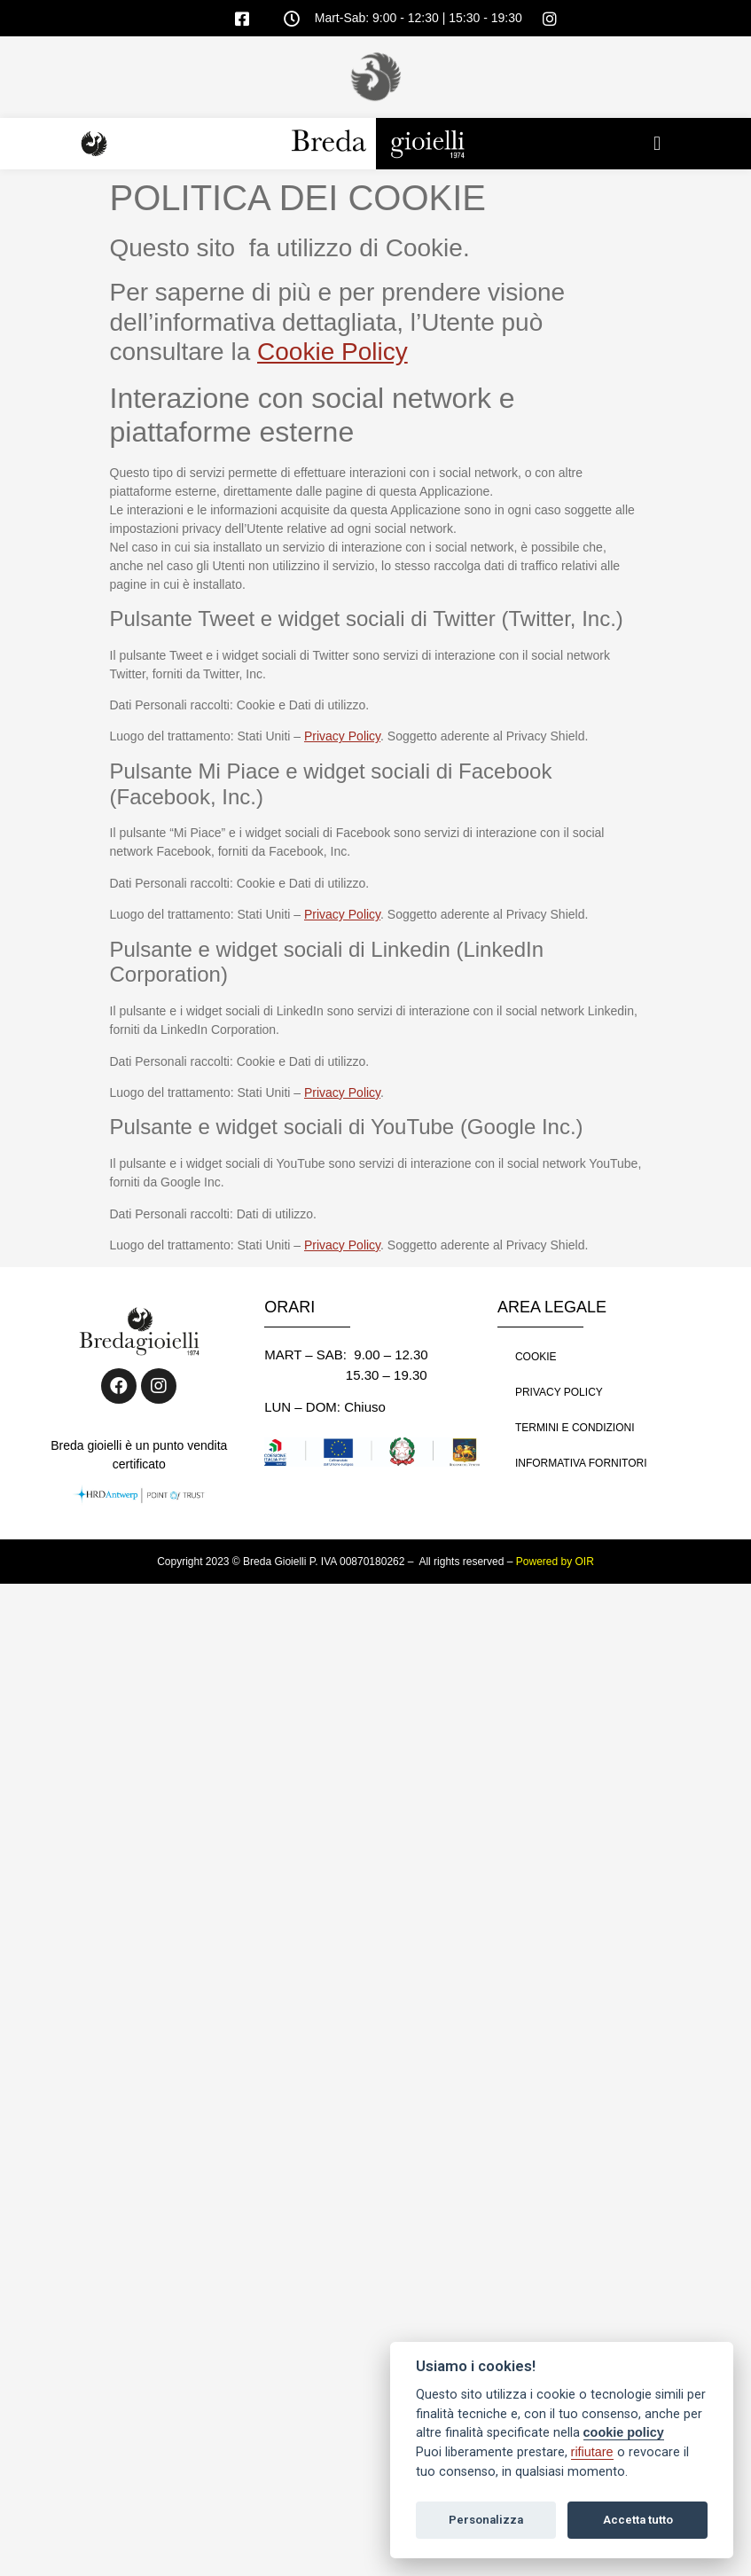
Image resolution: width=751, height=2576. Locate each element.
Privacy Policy (342, 736)
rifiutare (592, 2452)
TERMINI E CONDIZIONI (575, 1427)
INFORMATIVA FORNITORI (581, 1463)
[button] (657, 144)
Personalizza (486, 2519)
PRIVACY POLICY (559, 1392)
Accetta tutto (638, 2519)
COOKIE (536, 1357)
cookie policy (623, 2432)
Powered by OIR (555, 1561)
